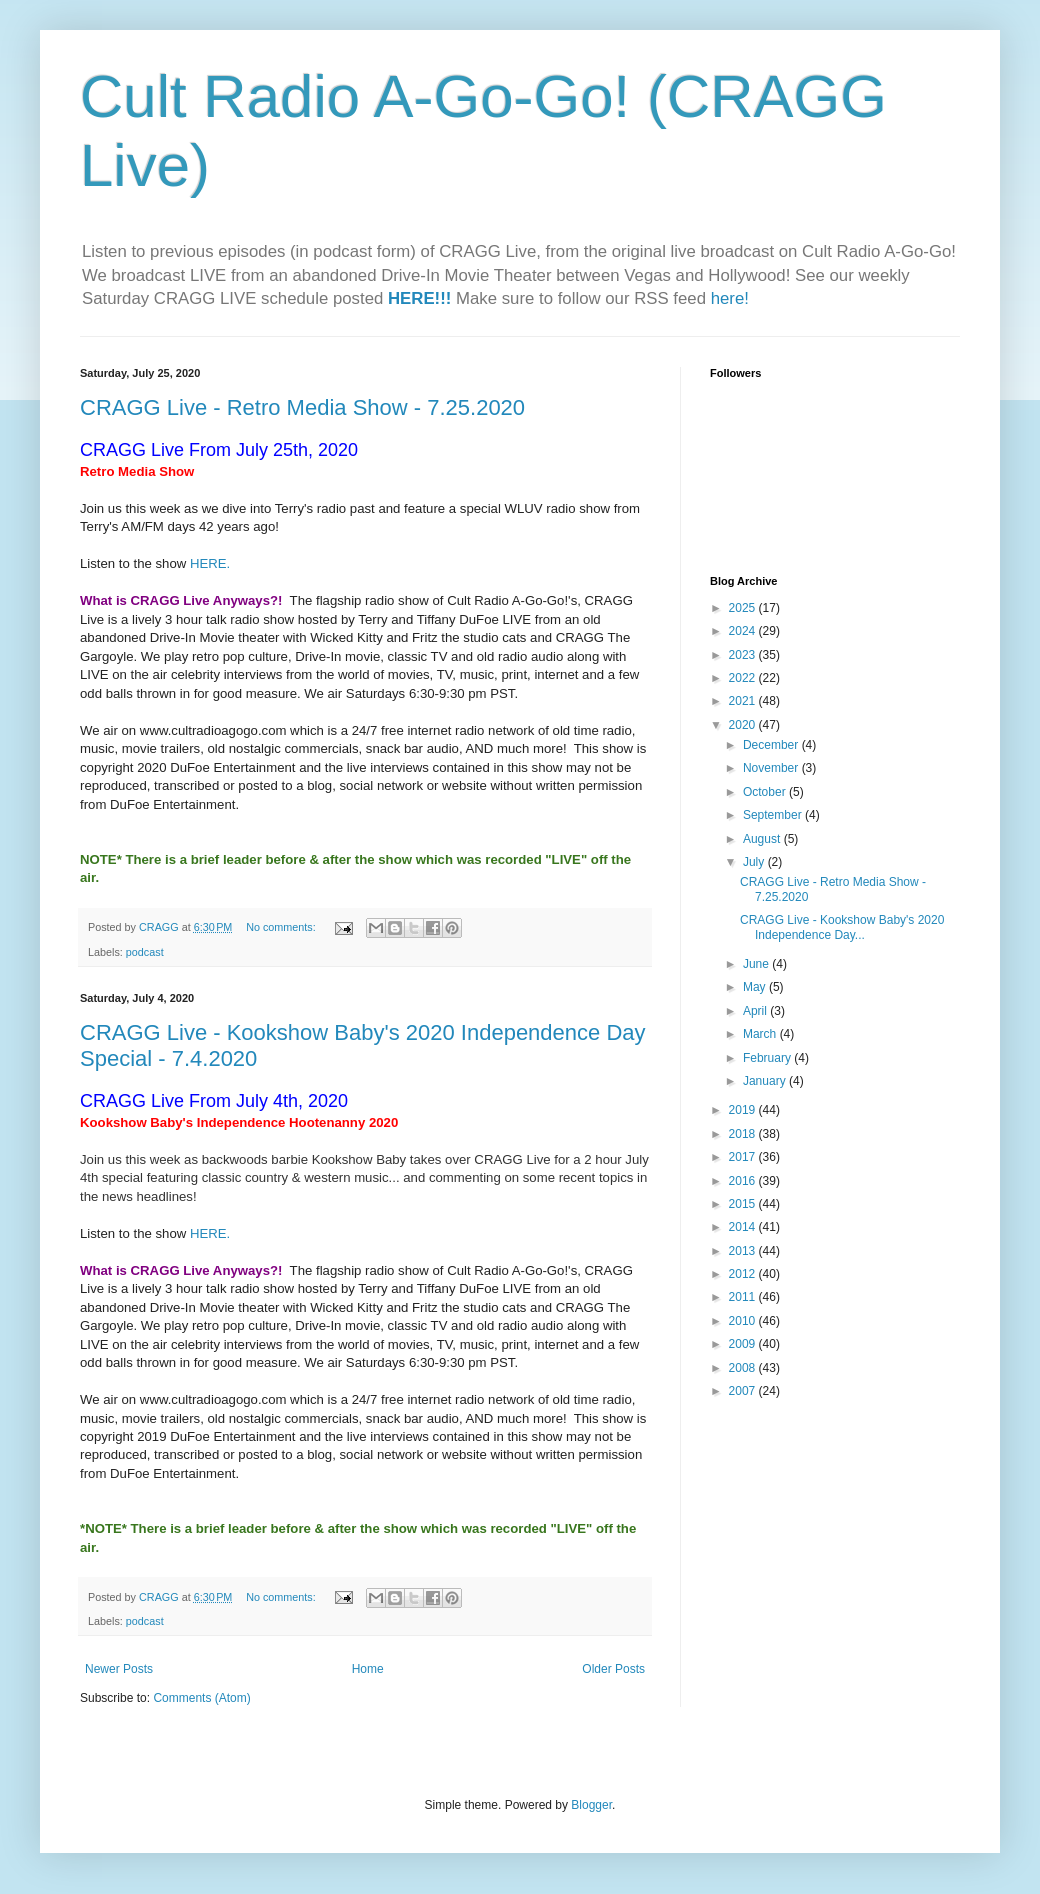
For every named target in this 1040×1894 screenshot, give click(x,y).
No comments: (282, 927)
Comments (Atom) (201, 1698)
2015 (744, 1204)
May (756, 987)
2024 (744, 631)
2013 (744, 1251)
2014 (744, 1227)
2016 (744, 1181)
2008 (744, 1368)
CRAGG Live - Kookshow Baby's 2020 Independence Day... (842, 927)
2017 (744, 1157)
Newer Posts (119, 1669)
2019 (744, 1110)
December (772, 745)
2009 (744, 1344)
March (761, 1034)
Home (368, 1669)
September (774, 815)
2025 (744, 608)
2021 (744, 701)
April (756, 1011)
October (766, 792)
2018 (744, 1134)
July (755, 862)
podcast (145, 952)
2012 (744, 1274)
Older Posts (613, 1669)
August (763, 839)
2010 (744, 1321)
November (772, 768)
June (757, 964)
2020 (744, 725)
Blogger (591, 1805)
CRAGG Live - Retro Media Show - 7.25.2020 (302, 407)
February (768, 1058)
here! (730, 298)
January (766, 1081)
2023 (744, 655)
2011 (744, 1297)
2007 (744, 1391)
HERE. (210, 563)
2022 (744, 678)
